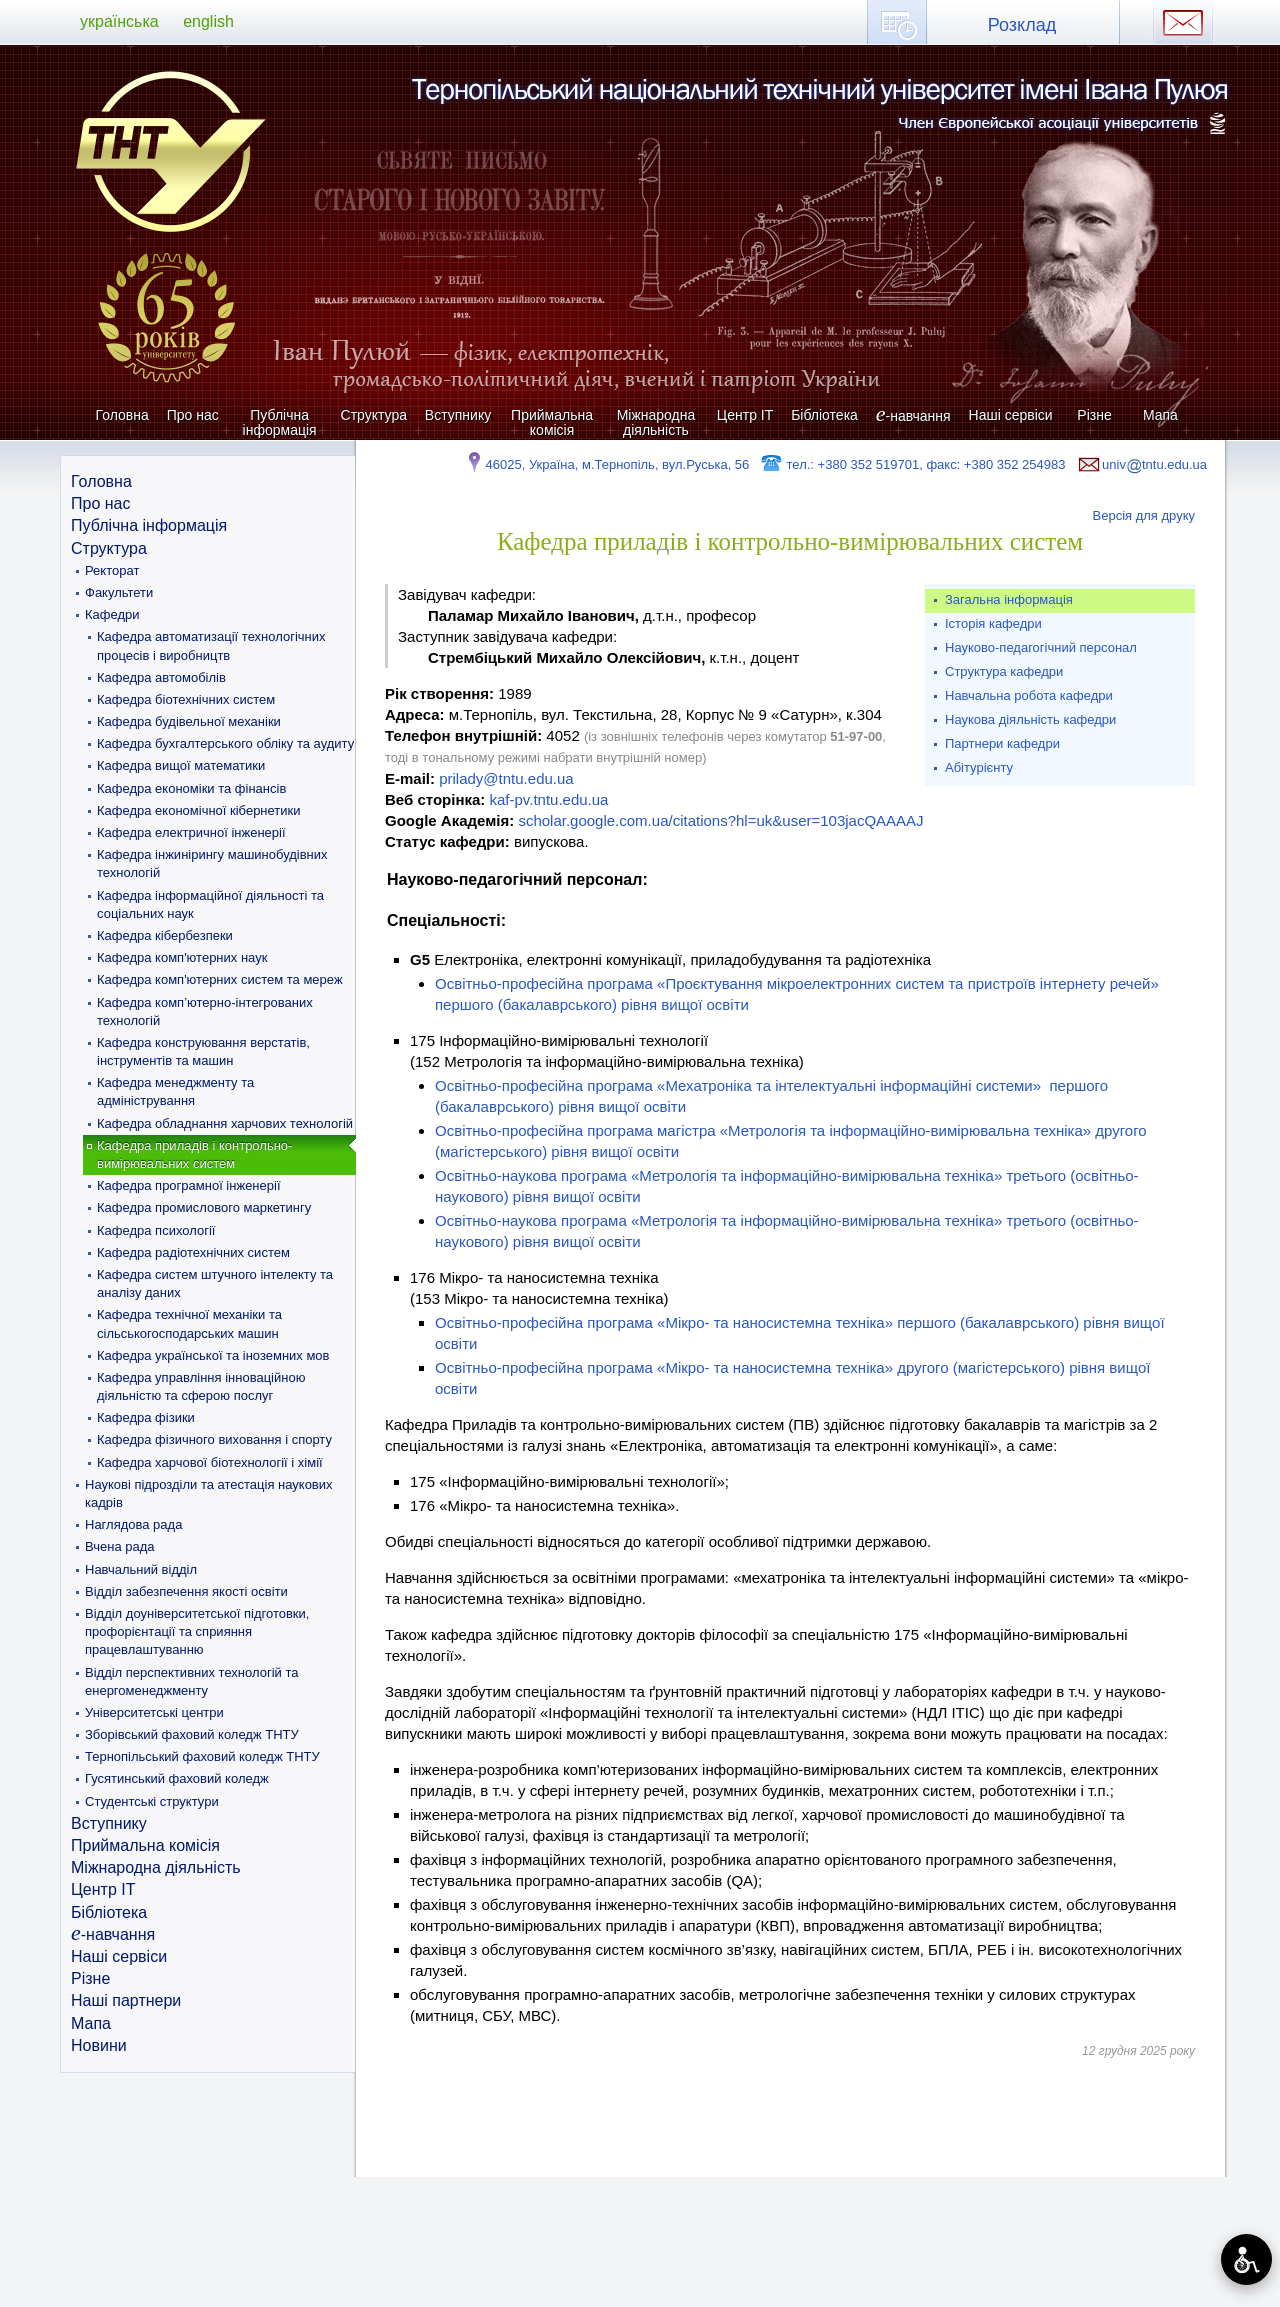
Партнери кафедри (1002, 743)
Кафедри (112, 614)
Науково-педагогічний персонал (1041, 647)
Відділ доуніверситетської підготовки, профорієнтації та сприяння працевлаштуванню (197, 1631)
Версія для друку (1144, 515)
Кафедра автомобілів (161, 677)
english (208, 21)
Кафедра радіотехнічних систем (193, 1252)
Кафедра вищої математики (181, 765)
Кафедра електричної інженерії (191, 832)
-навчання (913, 415)
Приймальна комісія (552, 422)
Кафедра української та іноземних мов (213, 1355)
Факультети (119, 592)
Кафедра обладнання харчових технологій (225, 1123)
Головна (122, 415)
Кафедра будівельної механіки (189, 721)
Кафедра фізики (146, 1417)
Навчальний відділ (141, 1569)
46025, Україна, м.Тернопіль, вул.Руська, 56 (606, 464)
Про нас (193, 415)
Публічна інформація (280, 422)
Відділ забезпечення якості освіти (186, 1591)
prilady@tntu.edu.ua (506, 778)
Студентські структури (152, 1801)
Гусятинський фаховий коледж (177, 1778)
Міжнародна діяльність (656, 422)
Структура (374, 415)
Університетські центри (154, 1712)
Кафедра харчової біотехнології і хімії (210, 1462)
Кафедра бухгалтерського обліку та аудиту (225, 743)
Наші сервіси (1011, 415)
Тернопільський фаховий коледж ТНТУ (202, 1756)
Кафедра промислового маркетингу (204, 1207)
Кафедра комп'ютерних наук (182, 957)
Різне (1094, 415)
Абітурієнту (979, 767)
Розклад (1022, 25)
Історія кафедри (993, 623)
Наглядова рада (133, 1524)
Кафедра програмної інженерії (189, 1185)
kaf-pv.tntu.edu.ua (548, 799)
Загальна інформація (1009, 599)
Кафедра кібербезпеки (165, 935)
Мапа (1160, 415)
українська (119, 21)
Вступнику (458, 415)
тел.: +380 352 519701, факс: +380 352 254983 (912, 464)
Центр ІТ (745, 415)
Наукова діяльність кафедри (1030, 719)
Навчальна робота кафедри (1029, 695)
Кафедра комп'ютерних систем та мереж (220, 979)
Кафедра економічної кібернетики (199, 810)
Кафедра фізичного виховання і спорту (214, 1439)
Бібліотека (824, 415)
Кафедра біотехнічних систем (186, 699)
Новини (99, 2045)
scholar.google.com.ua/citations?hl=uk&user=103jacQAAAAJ (720, 820)
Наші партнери (126, 2000)
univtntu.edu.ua (1141, 464)
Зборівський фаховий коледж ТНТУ (192, 1734)
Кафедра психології (156, 1230)
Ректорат (112, 570)
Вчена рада (120, 1546)
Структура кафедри (1004, 671)
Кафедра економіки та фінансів (191, 788)
